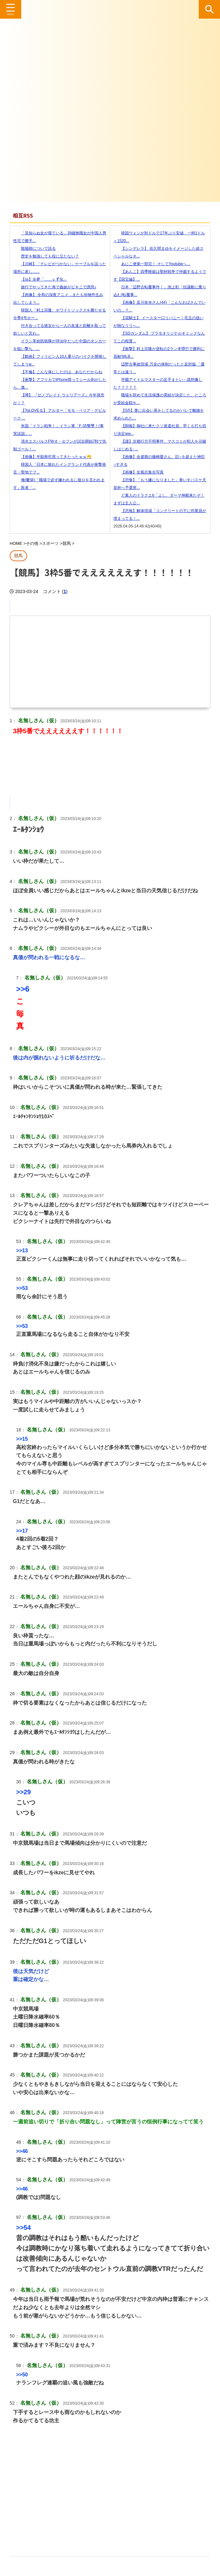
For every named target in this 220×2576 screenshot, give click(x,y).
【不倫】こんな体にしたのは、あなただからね (57, 372)
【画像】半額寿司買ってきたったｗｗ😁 (52, 457)
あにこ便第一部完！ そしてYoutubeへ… (151, 264)
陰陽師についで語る (34, 248)
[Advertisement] (110, 2489)
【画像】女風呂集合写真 (138, 472)
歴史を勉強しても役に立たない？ (46, 256)
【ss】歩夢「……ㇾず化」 (40, 279)
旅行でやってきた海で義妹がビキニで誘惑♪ (54, 287)
